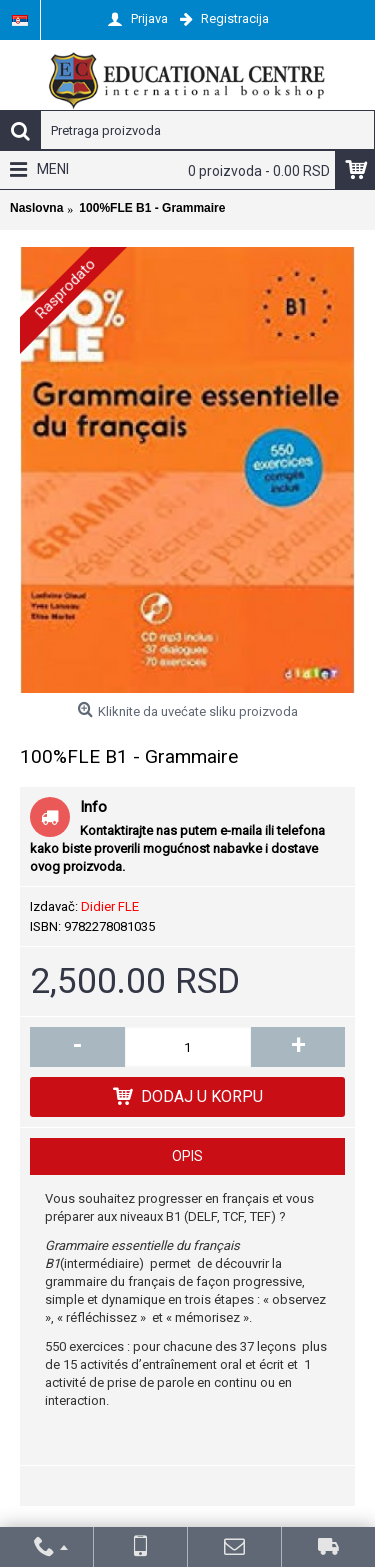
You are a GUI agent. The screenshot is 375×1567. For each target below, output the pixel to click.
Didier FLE (110, 906)
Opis (187, 1156)
